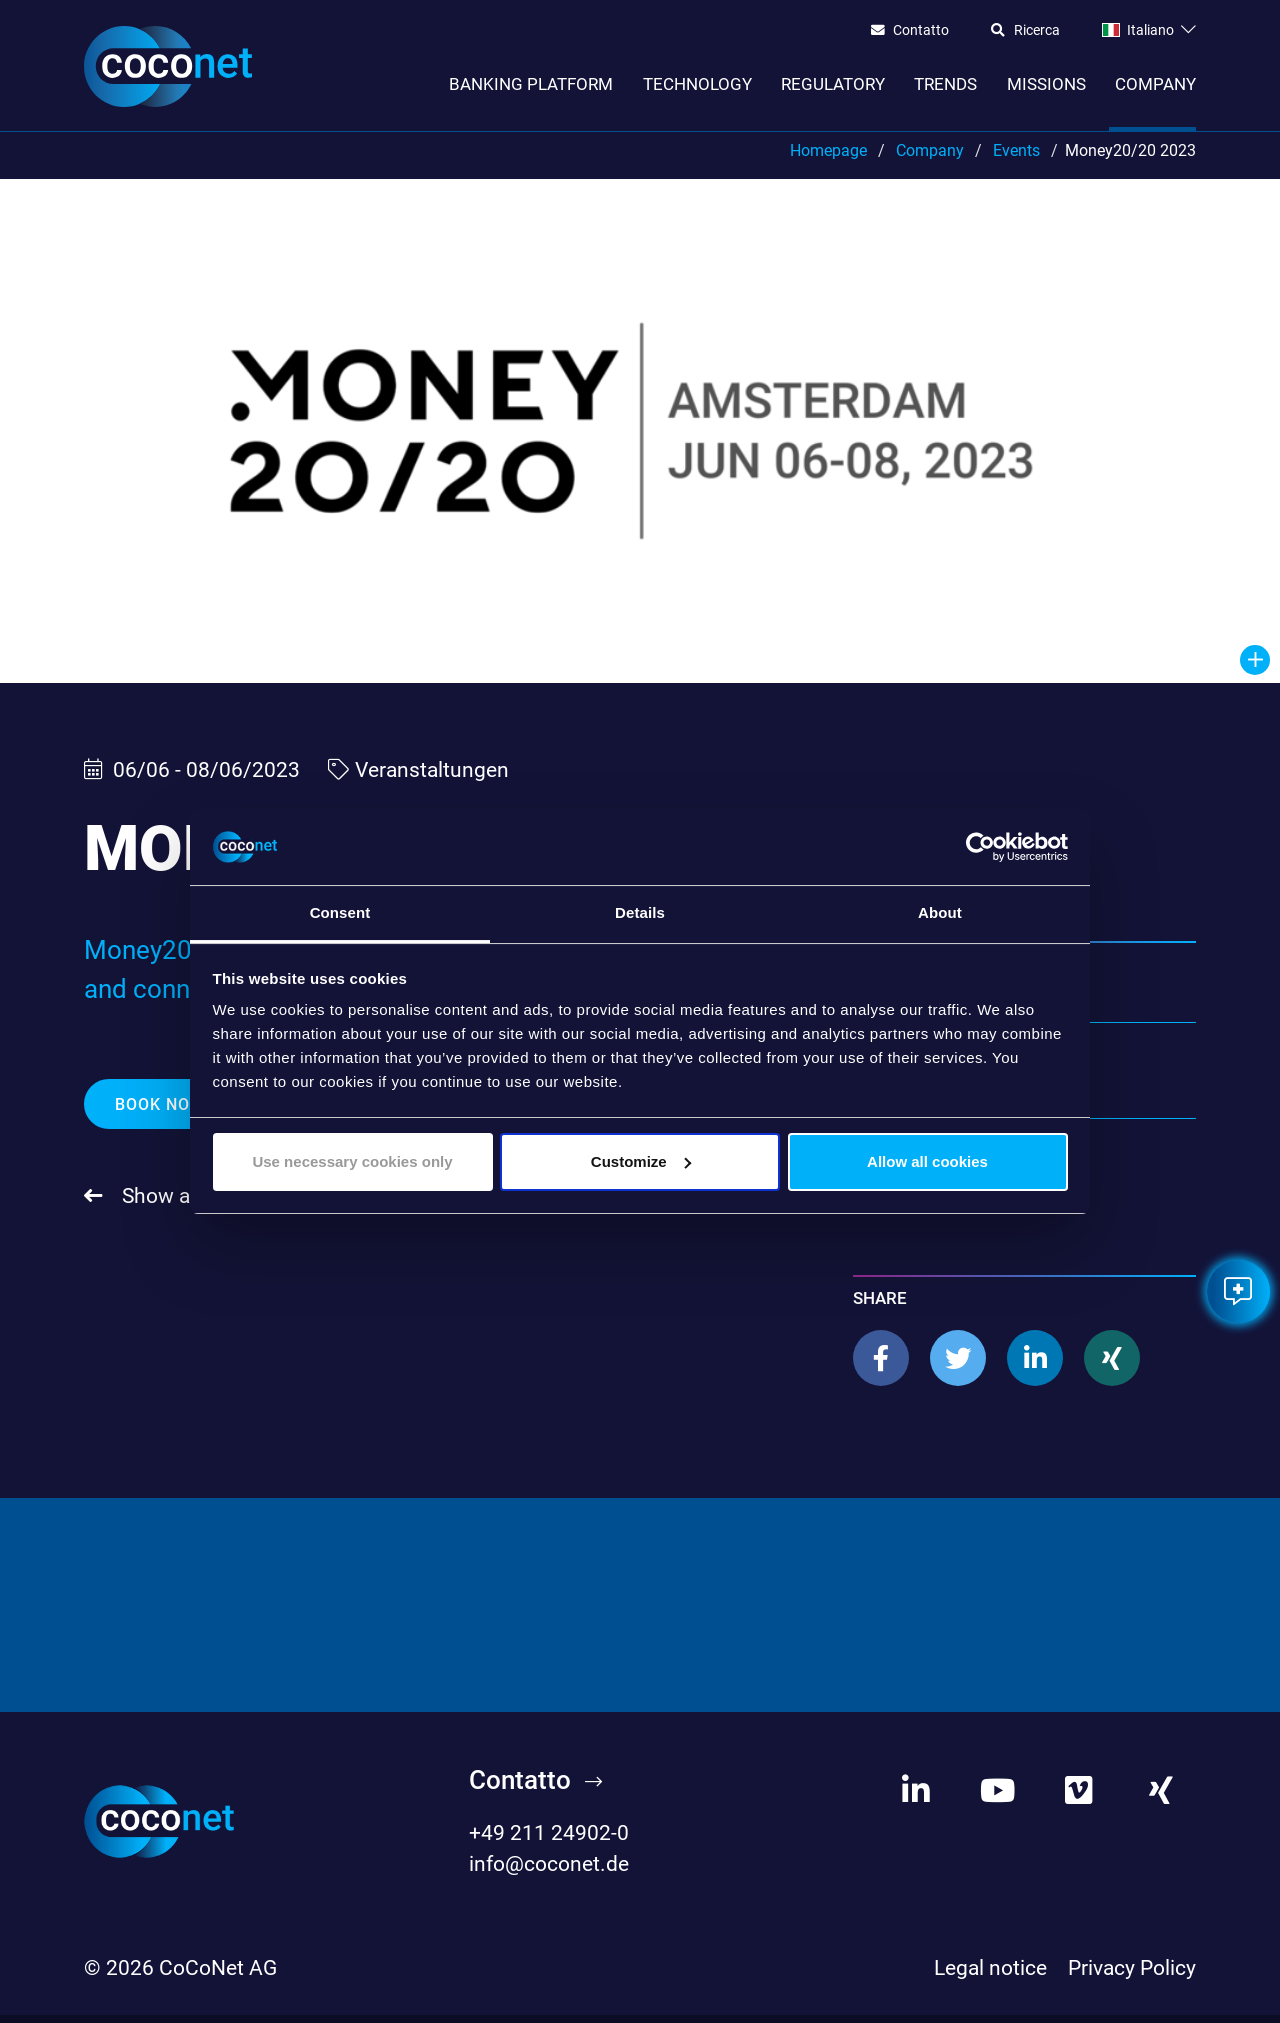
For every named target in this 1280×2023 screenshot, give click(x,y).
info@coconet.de (549, 1873)
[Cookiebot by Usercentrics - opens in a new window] (980, 847)
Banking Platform (531, 84)
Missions (1046, 84)
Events (1016, 158)
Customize (641, 1161)
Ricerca (1037, 31)
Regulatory (833, 84)
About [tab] (940, 912)
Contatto (921, 31)
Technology (697, 84)
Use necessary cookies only (352, 1161)
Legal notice (990, 1976)
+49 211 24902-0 (549, 1842)
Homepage (828, 158)
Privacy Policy (1132, 1976)
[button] (881, 1367)
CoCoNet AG (218, 1976)
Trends (945, 84)
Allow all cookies (927, 1161)
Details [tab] (640, 912)
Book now (162, 1112)
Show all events (192, 1205)
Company (1155, 84)
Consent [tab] (340, 912)
